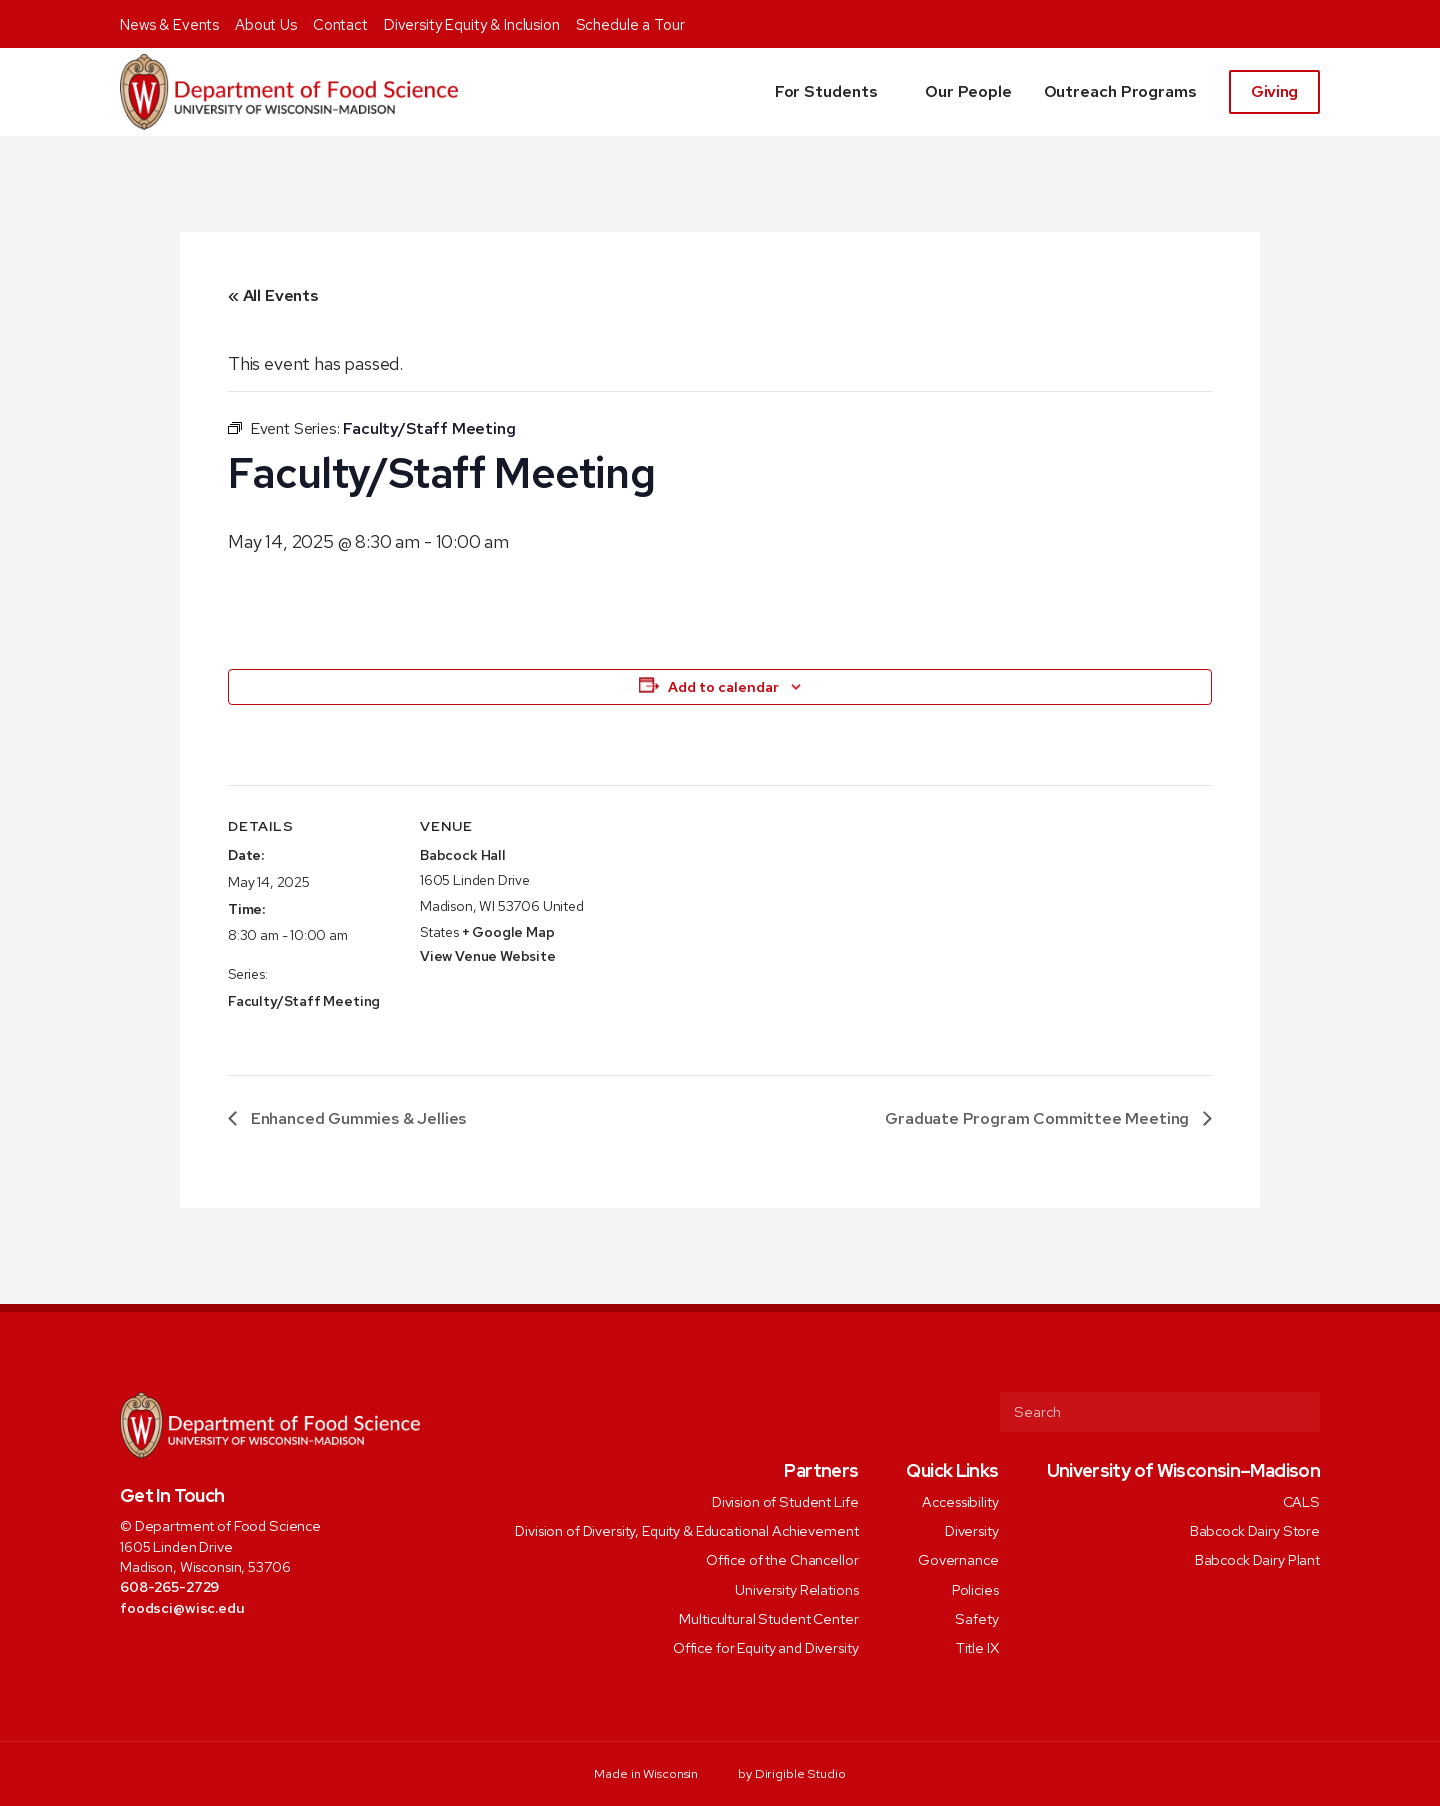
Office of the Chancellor (782, 1559)
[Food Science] (289, 92)
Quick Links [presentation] (952, 1470)
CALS (1301, 1500)
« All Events (273, 295)
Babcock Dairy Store (1255, 1530)
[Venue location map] (717, 923)
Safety (976, 1617)
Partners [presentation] (821, 1470)
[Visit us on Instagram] (183, 1651)
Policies (975, 1588)
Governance (958, 1559)
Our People (968, 91)
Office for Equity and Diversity (766, 1647)
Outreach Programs (1120, 91)
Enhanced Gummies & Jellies (356, 1118)
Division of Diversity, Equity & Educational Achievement (686, 1530)
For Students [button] (826, 91)
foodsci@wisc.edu (182, 1607)
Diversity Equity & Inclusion (472, 25)
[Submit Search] (1297, 1412)
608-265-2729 (169, 1586)
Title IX (977, 1647)
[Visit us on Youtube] (238, 1651)
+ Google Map (508, 932)
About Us (266, 25)
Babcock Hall (463, 855)
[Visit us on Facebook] (129, 1651)
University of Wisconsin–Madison (1183, 1470)
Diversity (972, 1530)
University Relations (796, 1588)
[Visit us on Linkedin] (211, 1651)
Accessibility (960, 1500)
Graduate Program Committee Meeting (1039, 1118)
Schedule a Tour (630, 25)
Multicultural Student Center (768, 1617)
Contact (340, 25)
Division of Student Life (785, 1500)
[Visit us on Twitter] (156, 1651)
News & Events (169, 25)
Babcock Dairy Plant (1257, 1559)
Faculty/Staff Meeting (304, 1001)
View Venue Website (488, 956)
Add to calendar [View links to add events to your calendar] (723, 687)
